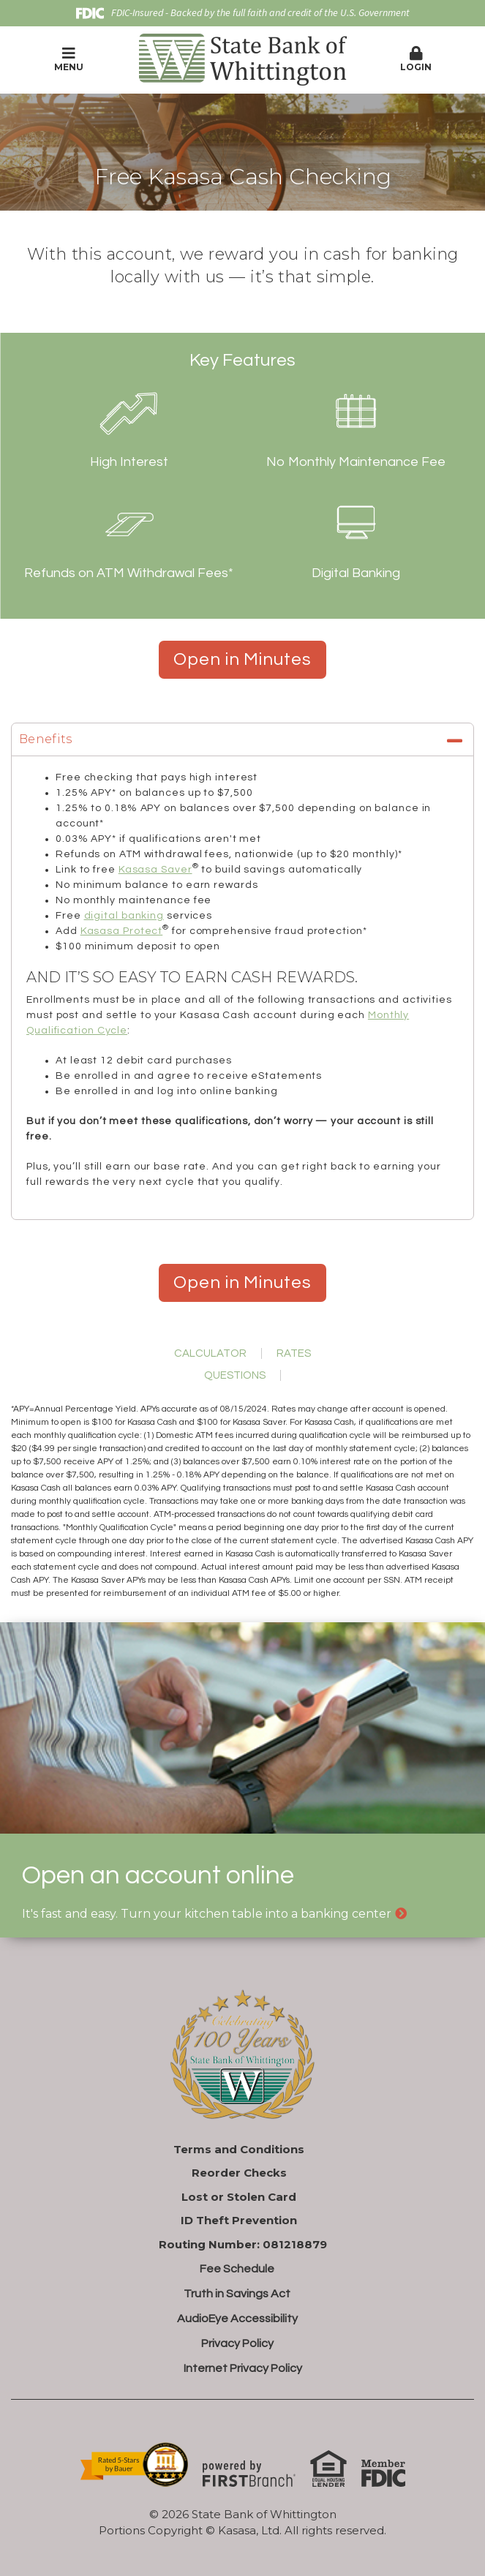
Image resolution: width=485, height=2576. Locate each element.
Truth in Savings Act (237, 2294)
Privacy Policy (237, 2343)
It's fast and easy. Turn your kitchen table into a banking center (206, 1914)
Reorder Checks (239, 2173)
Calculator (210, 1353)
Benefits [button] (45, 739)
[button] (416, 59)
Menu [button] (69, 59)
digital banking (124, 916)
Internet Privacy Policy (243, 2368)
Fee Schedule (237, 2269)
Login (416, 59)
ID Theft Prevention (239, 2220)
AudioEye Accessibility (237, 2318)
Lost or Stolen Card (238, 2197)
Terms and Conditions (238, 2149)
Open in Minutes (242, 659)
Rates (294, 1353)
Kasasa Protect (121, 931)
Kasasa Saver (155, 870)
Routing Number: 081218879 (243, 2244)
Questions (235, 1375)
